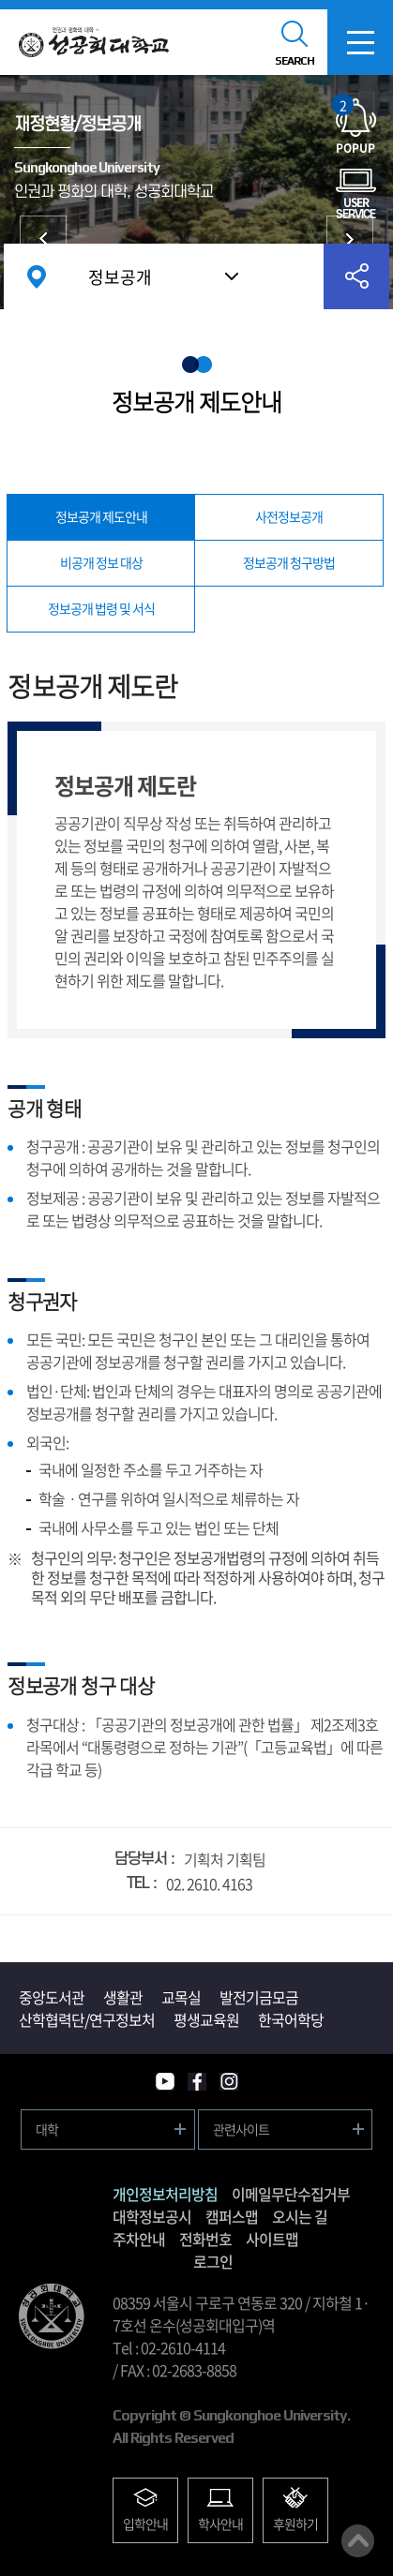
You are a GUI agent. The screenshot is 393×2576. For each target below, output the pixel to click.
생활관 (123, 1997)
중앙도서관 (51, 1997)
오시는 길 (299, 2216)
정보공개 (120, 277)
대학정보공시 (152, 2216)
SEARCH (294, 60)
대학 (47, 2129)
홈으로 (36, 276)
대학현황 (43, 239)
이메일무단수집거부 (291, 2193)
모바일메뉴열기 (360, 42)
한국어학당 (291, 2019)
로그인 (213, 2261)
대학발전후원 (349, 239)
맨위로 (357, 2540)
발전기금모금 (258, 1997)
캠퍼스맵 (231, 2216)
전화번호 (205, 2238)
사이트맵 (272, 2238)
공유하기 (356, 276)
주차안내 (139, 2238)
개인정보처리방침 (165, 2193)
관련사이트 (241, 2129)
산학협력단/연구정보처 (87, 2019)
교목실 (181, 1997)
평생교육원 (206, 2019)
